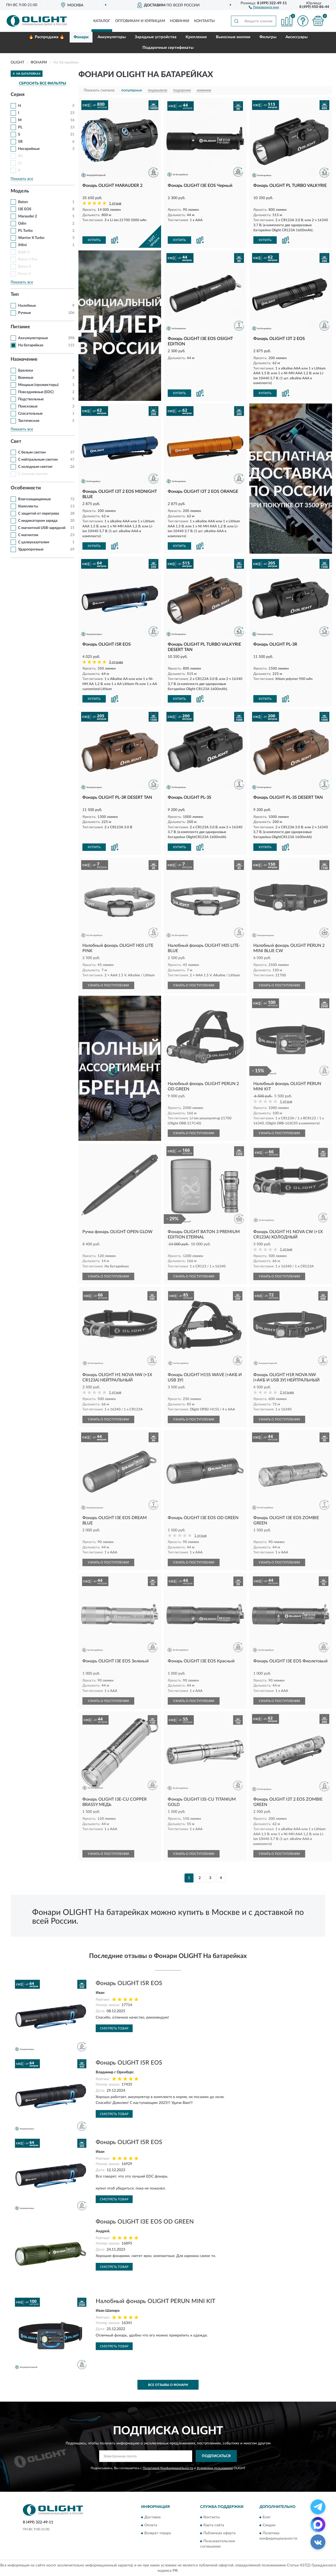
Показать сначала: (99, 90)
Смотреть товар (114, 2028)
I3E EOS (24, 209)
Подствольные (31, 399)
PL (20, 127)
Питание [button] (20, 327)
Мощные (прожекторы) (38, 385)
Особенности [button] (26, 488)
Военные (25, 378)
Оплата (150, 2525)
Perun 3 (24, 274)
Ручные (24, 313)
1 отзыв (115, 203)
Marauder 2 (27, 216)
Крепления (196, 37)
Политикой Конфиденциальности (168, 2468)
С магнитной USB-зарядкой (41, 528)
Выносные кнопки (233, 37)
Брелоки (25, 370)
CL (20, 163)
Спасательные (30, 413)
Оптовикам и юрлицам (140, 21)
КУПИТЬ (94, 240)
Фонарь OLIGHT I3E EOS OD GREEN (145, 2222)
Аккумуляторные (33, 338)
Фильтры (267, 37)
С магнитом (28, 535)
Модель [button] (20, 191)
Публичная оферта (219, 2533)
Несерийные (29, 149)
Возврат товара (157, 2533)
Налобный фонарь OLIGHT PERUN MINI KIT (155, 2301)
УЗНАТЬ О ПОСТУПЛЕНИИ (108, 985)
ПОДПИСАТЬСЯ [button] (216, 2456)
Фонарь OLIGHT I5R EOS (129, 1983)
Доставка (152, 2517)
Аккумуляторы (112, 37)
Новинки (179, 21)
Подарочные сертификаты (168, 48)
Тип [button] (15, 294)
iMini (22, 245)
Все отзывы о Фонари (168, 2384)
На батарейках (30, 345)
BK (20, 156)
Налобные (27, 306)
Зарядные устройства (156, 37)
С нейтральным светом (38, 459)
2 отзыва (287, 1392)
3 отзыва (116, 662)
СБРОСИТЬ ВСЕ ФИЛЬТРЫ (42, 83)
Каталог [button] (101, 21)
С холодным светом (35, 467)
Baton (23, 202)
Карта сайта (213, 2525)
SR (20, 142)
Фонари (81, 37)
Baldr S (24, 252)
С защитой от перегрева (38, 513)
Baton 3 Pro (27, 259)
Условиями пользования (215, 2468)
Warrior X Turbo (31, 238)
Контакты (204, 21)
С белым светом (32, 452)
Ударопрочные (30, 549)
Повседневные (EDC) (36, 392)
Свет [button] (16, 441)
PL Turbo (25, 231)
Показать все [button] (22, 179)
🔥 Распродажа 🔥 (47, 37)
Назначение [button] (24, 359)
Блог (267, 2517)
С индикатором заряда (37, 521)
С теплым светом (33, 474)
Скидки (269, 2525)
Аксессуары (296, 37)
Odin (22, 223)
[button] (264, 7)
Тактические (28, 421)
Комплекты (28, 506)
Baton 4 (24, 266)
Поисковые (27, 406)
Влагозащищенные (34, 499)
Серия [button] (17, 94)
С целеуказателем (33, 542)
